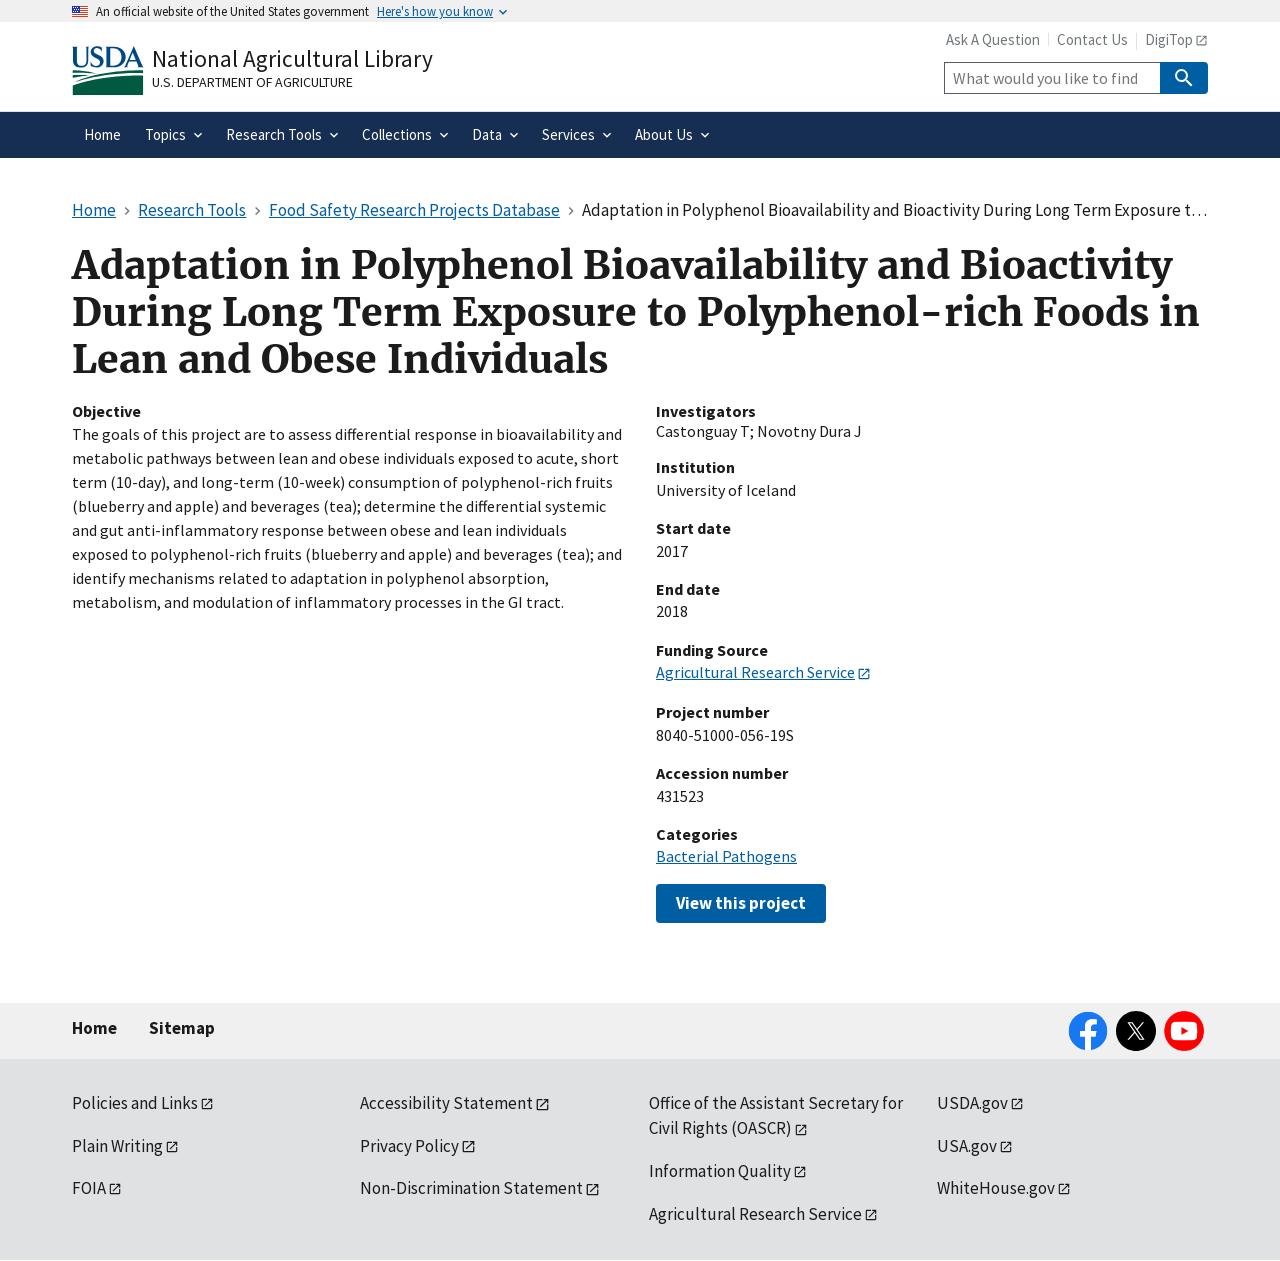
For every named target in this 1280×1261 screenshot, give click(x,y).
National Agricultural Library (292, 58)
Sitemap (182, 1028)
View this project (741, 903)
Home (94, 1028)
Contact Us (1092, 39)
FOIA (89, 1188)
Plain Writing (117, 1146)
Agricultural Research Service (755, 672)
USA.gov (967, 1146)
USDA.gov (972, 1103)
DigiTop (1169, 39)
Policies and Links (135, 1103)
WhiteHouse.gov (996, 1188)
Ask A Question (993, 39)
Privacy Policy (409, 1146)
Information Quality (720, 1171)
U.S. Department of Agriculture (252, 82)
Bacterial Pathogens (726, 856)
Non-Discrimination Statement (471, 1188)
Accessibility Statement (446, 1103)
